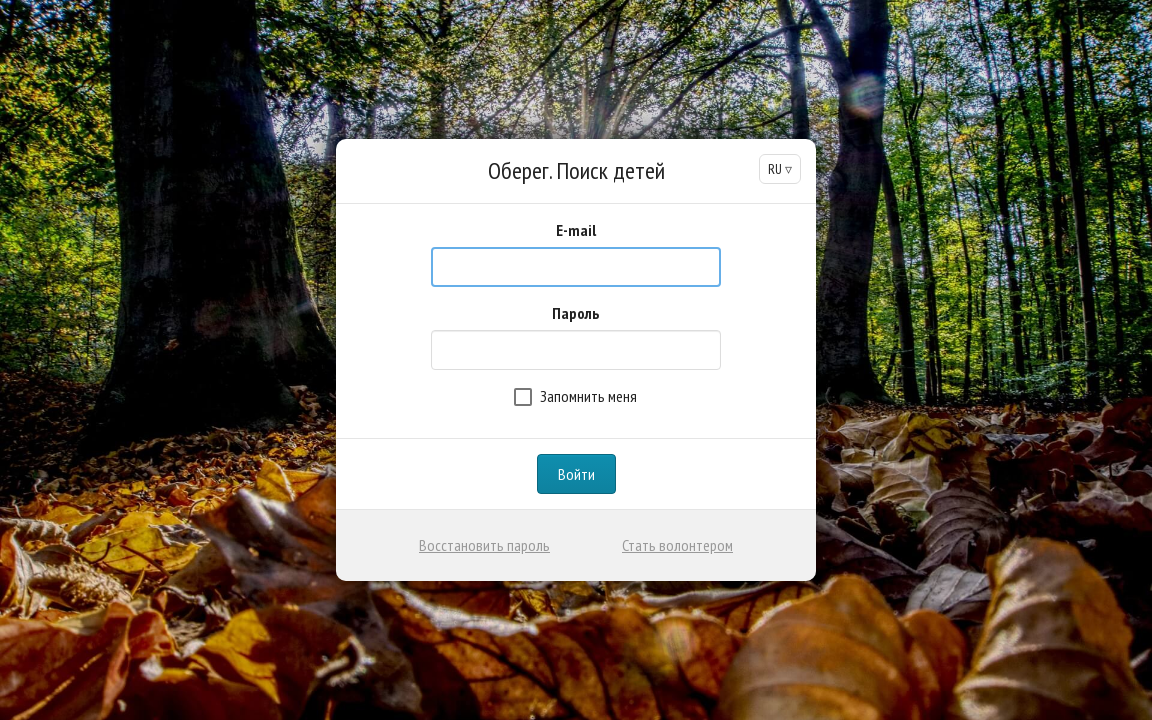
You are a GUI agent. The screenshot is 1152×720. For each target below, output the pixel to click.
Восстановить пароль (484, 545)
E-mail (576, 230)
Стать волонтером (677, 545)
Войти (576, 474)
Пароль (575, 313)
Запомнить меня (575, 396)
